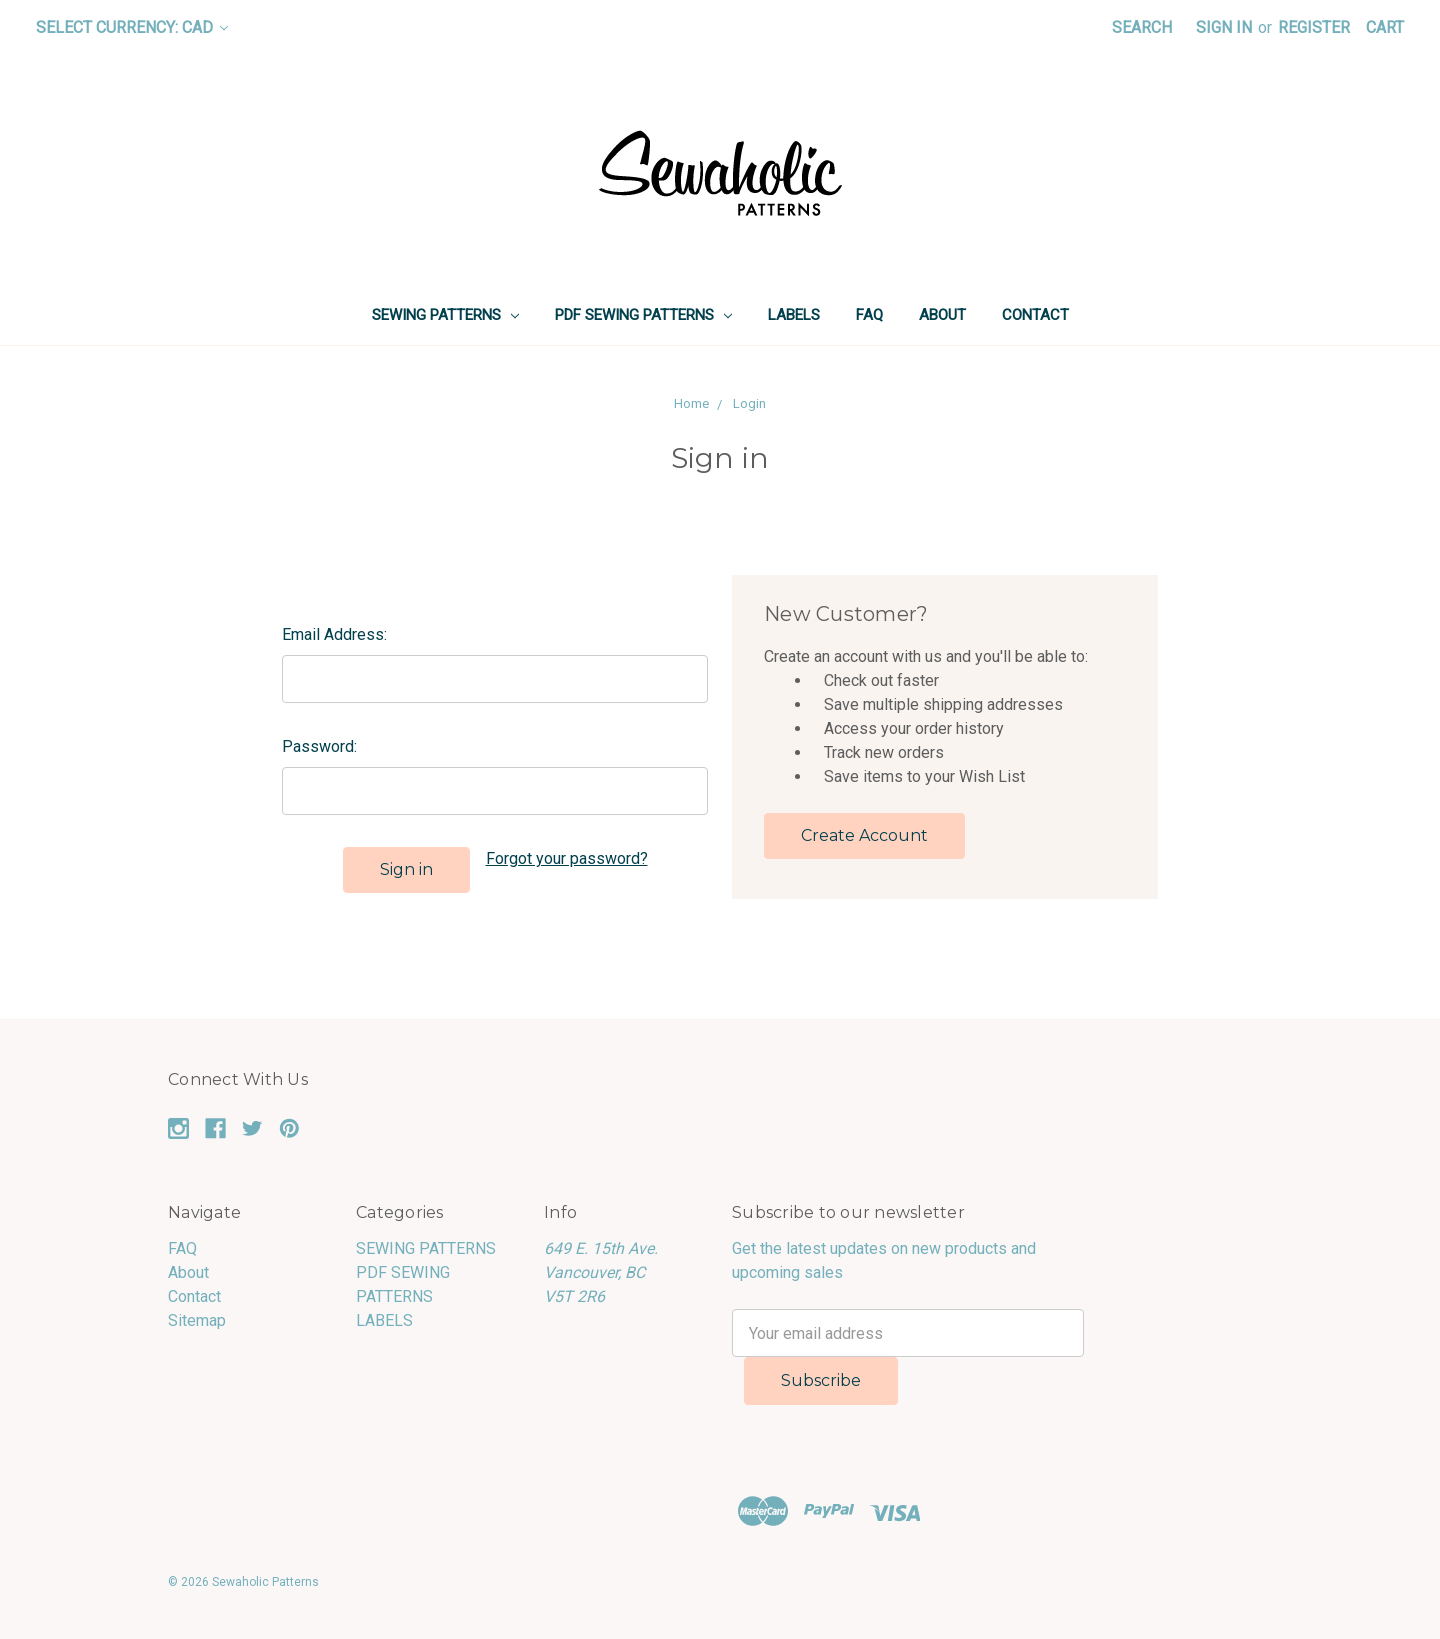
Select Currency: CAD (132, 27)
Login (749, 403)
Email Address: (334, 634)
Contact (1035, 315)
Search (1142, 27)
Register (1314, 27)
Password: (319, 746)
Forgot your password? (567, 858)
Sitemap (197, 1320)
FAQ (869, 315)
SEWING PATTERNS (445, 315)
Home (691, 403)
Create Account (864, 835)
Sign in (1224, 27)
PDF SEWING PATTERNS (643, 315)
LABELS (794, 315)
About (942, 315)
